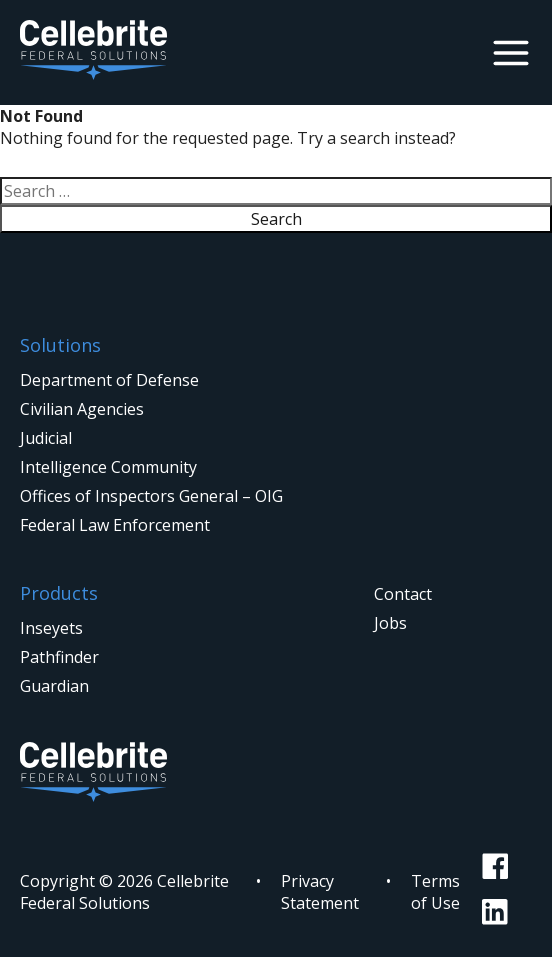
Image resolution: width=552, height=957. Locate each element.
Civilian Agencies (82, 409)
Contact (403, 594)
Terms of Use (435, 892)
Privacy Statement (320, 892)
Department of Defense (109, 380)
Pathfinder (59, 657)
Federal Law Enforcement (115, 525)
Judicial (46, 438)
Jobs (390, 623)
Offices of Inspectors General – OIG (151, 496)
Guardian (54, 686)
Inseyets (51, 628)
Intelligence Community (108, 467)
